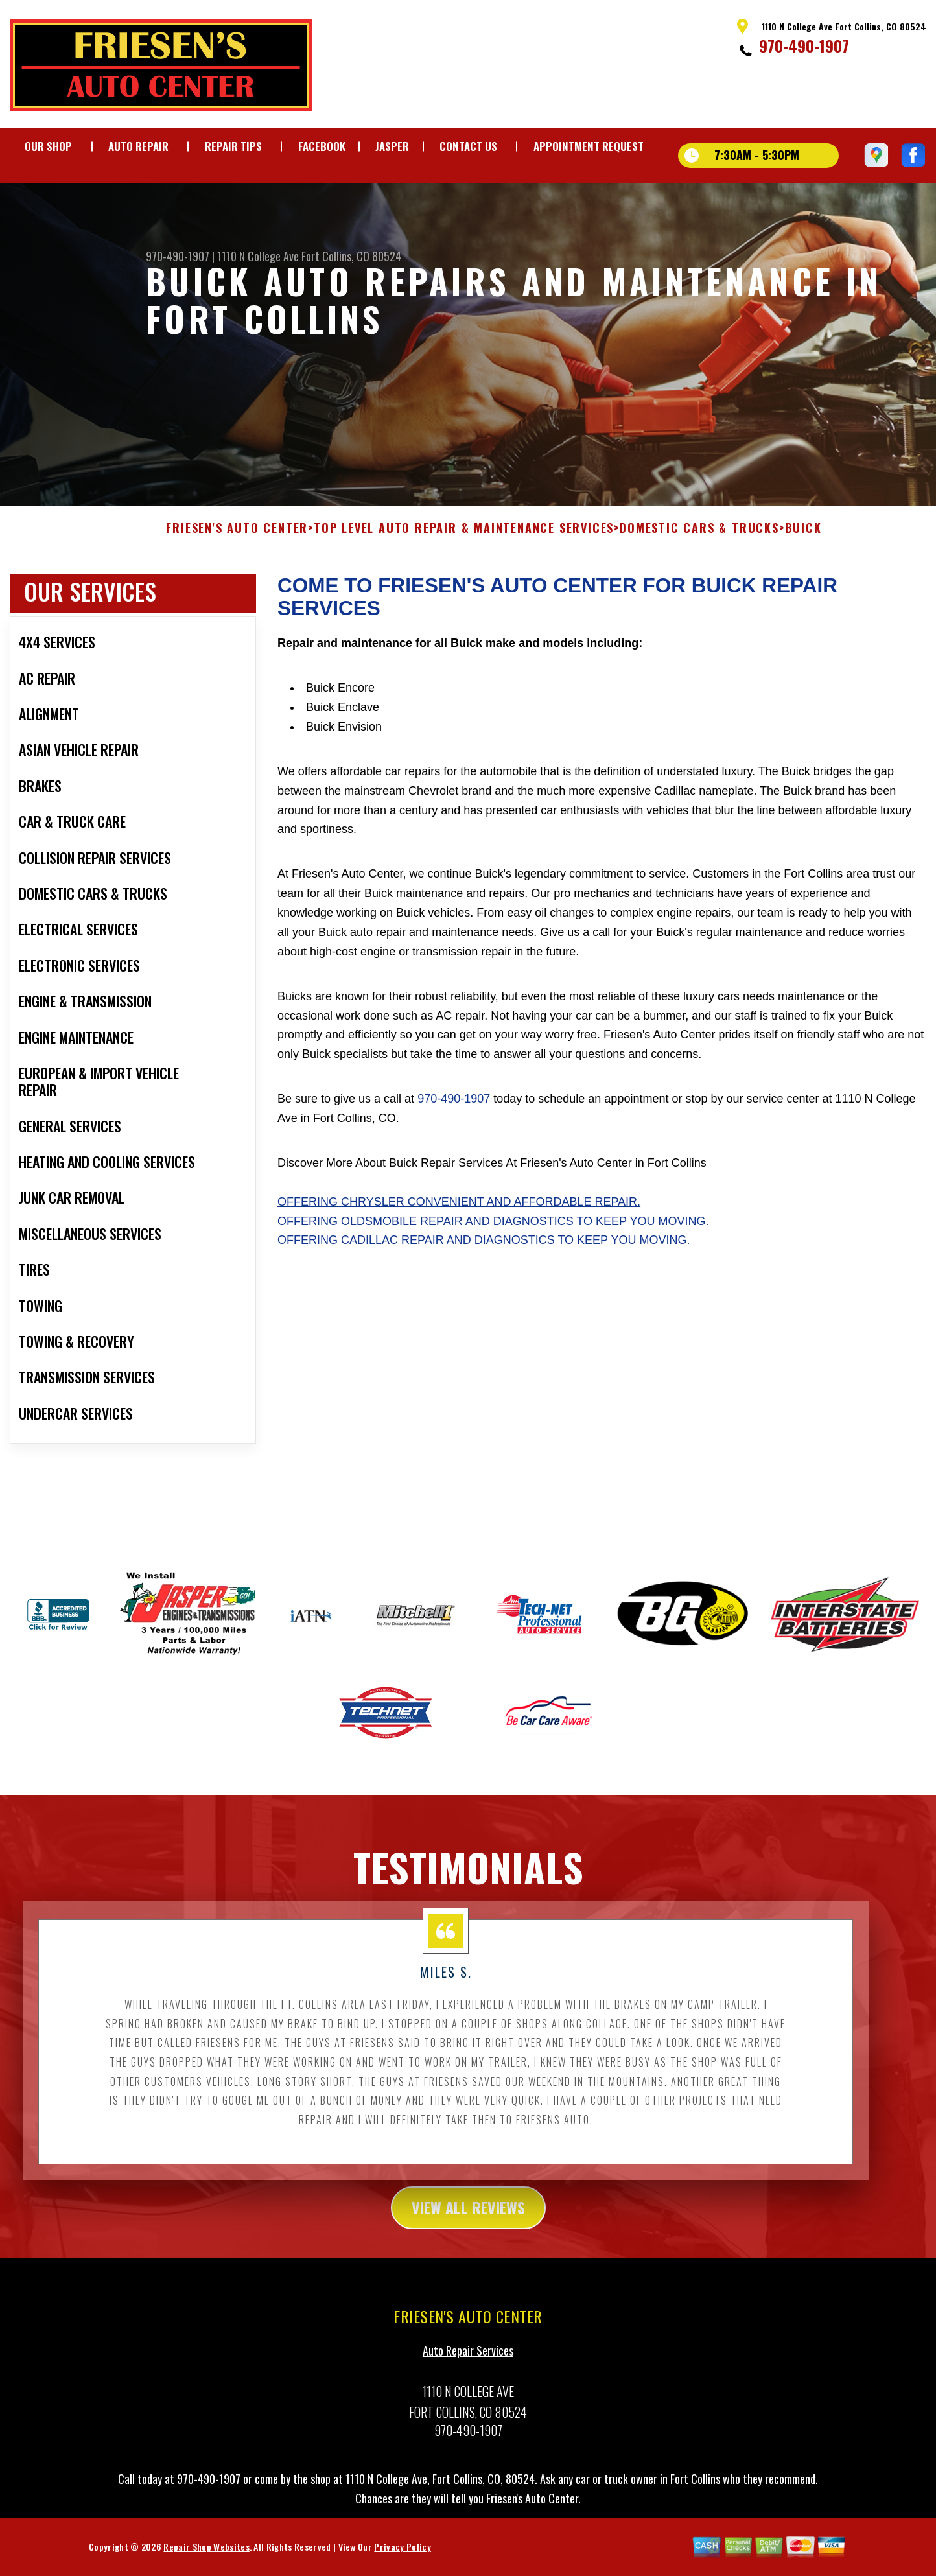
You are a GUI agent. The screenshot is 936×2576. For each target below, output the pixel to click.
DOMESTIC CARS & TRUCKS (699, 541)
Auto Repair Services (468, 2363)
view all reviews (468, 2220)
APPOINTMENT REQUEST (588, 146)
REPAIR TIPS (233, 146)
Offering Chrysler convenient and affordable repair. (458, 1214)
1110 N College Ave (258, 256)
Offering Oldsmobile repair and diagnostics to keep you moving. (492, 1233)
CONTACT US (468, 146)
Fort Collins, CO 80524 (351, 256)
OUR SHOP (48, 146)
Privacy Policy (402, 2559)
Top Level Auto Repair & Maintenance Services (464, 541)
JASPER (392, 146)
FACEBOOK (321, 146)
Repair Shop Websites (206, 2559)
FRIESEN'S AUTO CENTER (237, 541)
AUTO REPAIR (138, 146)
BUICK (803, 541)
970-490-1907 (804, 45)
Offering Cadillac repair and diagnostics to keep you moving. (483, 1253)
